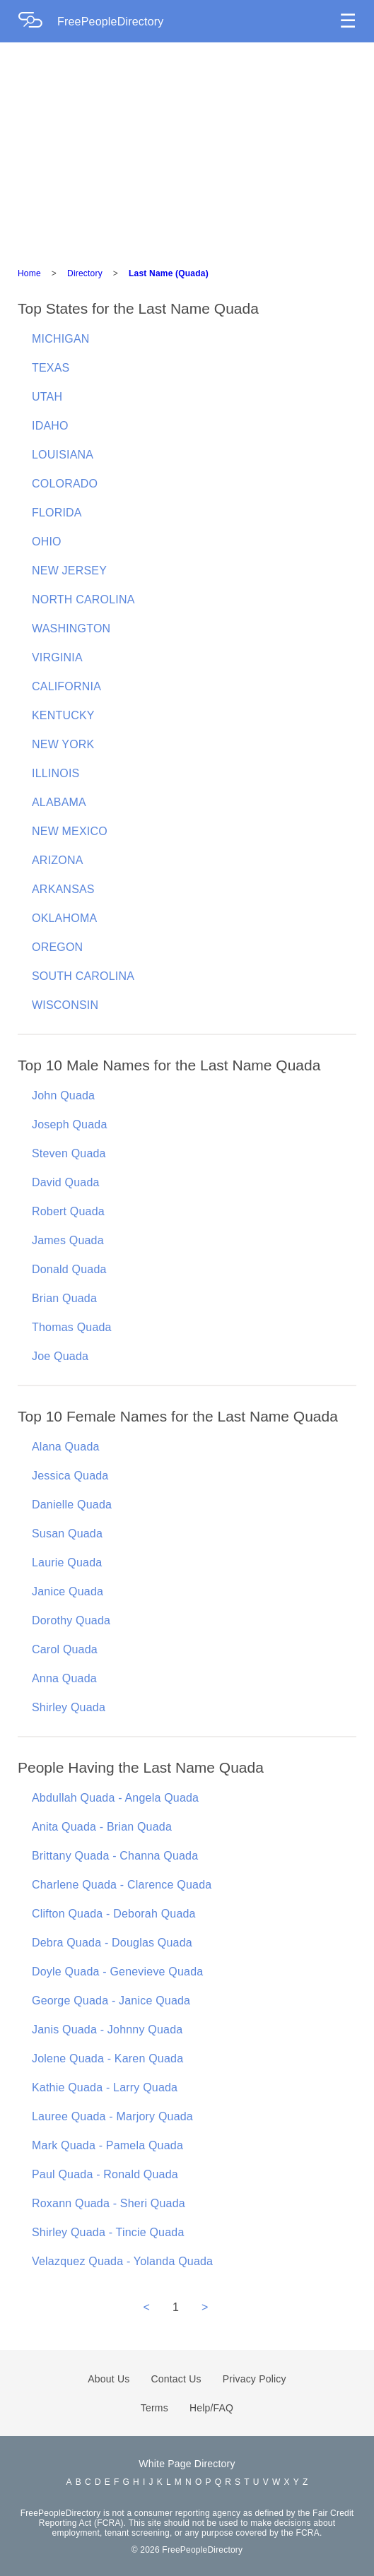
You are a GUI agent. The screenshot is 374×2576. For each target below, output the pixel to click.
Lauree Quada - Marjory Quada (112, 2116)
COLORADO (65, 484)
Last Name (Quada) (169, 273)
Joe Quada (60, 1356)
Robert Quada (68, 1211)
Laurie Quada (67, 1562)
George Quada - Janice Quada (111, 2001)
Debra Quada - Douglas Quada (112, 1943)
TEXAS (50, 368)
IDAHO (50, 426)
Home (29, 273)
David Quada (66, 1182)
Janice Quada (67, 1591)
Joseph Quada (69, 1124)
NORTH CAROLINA (83, 599)
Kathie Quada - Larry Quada (104, 2087)
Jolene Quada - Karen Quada (107, 2058)
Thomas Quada (72, 1327)
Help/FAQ (211, 2407)
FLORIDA (57, 513)
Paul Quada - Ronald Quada (105, 2174)
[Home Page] (37, 21)
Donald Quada (69, 1269)
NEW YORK (63, 744)
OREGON (57, 947)
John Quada (63, 1095)
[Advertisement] (187, 148)
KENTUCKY (63, 715)
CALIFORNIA (66, 686)
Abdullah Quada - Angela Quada (115, 1798)
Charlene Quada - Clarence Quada (121, 1885)
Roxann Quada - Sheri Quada (108, 2203)
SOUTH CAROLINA (83, 976)
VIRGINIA (57, 657)
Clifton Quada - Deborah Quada (114, 1914)
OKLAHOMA (64, 918)
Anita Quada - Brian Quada (102, 1827)
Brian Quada (64, 1298)
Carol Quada (65, 1649)
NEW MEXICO (69, 831)
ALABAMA (59, 802)
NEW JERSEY (69, 571)
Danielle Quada (72, 1505)
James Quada (68, 1240)
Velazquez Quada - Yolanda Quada (122, 2261)
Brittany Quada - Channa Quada (115, 1856)
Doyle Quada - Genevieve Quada (117, 1972)
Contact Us (176, 2379)
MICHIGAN (61, 339)
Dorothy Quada (71, 1620)
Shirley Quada (68, 1707)
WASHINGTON (71, 628)
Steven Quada (69, 1153)
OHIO (47, 542)
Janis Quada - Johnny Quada (107, 2029)
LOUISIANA (62, 455)
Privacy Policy (254, 2379)
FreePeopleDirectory (110, 22)
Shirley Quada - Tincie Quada (108, 2232)
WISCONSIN (65, 1005)
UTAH (47, 397)
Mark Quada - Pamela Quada (107, 2145)
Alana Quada (66, 1447)
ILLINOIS (55, 773)
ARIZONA (57, 860)
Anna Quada (64, 1678)
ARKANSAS (63, 889)
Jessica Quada (70, 1476)
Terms (154, 2407)
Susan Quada (67, 1534)
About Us (108, 2379)
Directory (85, 273)
